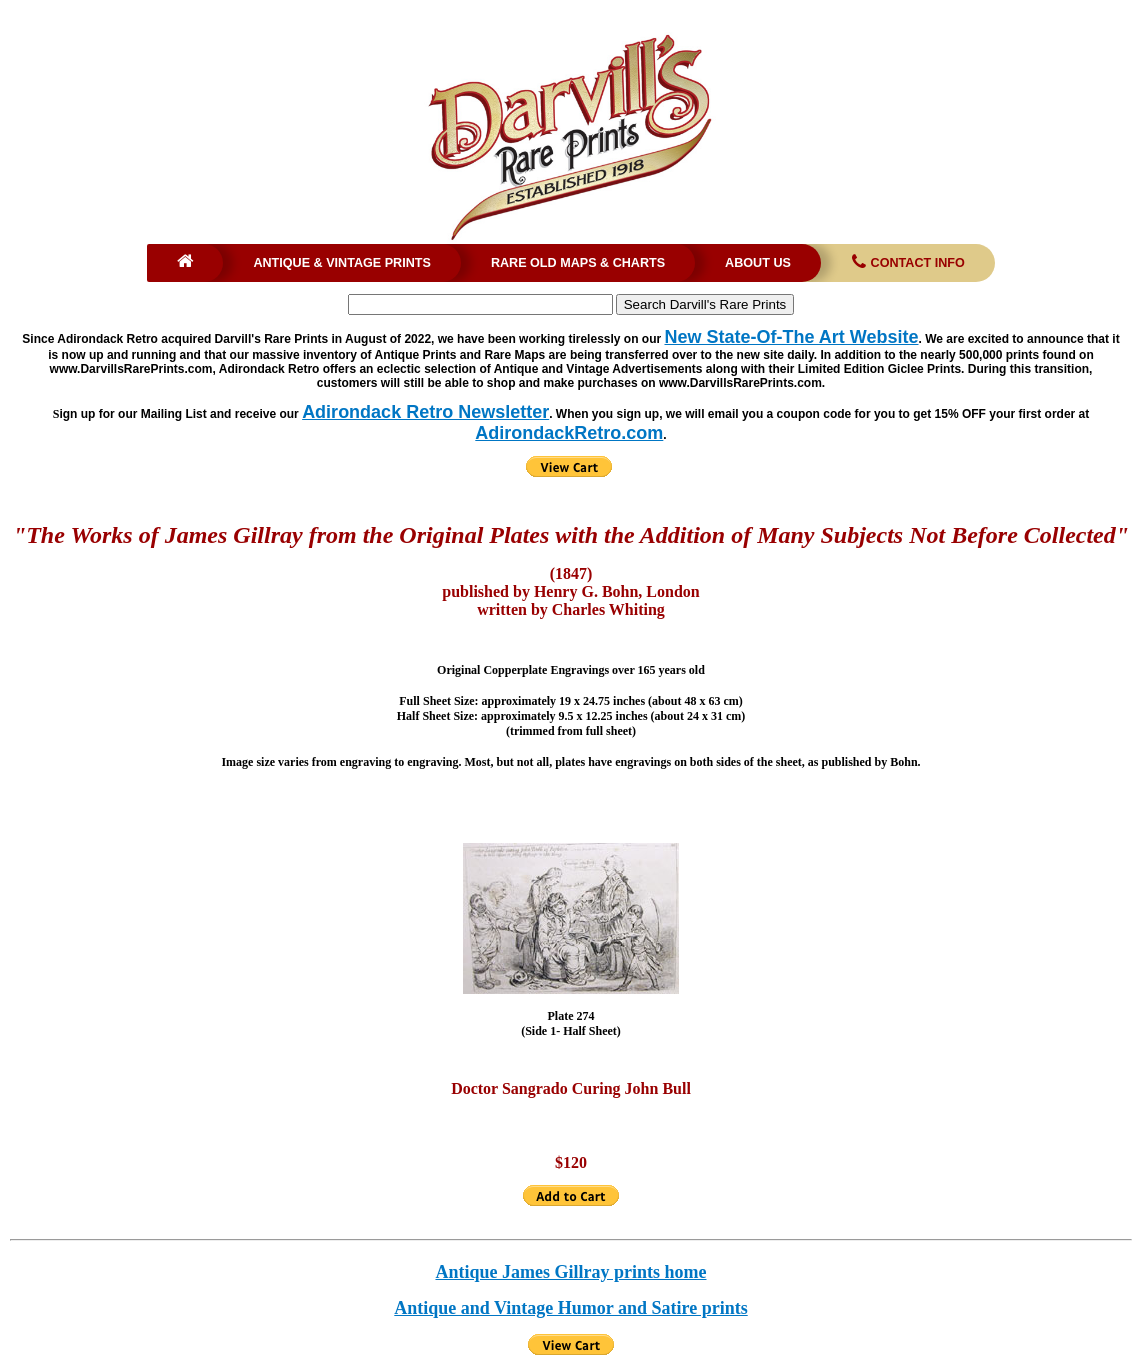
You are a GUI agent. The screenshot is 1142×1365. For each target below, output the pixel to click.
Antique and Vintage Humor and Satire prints (570, 1308)
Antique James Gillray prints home (570, 1272)
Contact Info (906, 263)
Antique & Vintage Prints (342, 263)
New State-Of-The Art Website (791, 337)
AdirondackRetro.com (569, 433)
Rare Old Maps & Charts (578, 263)
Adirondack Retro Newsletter (425, 412)
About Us (758, 263)
